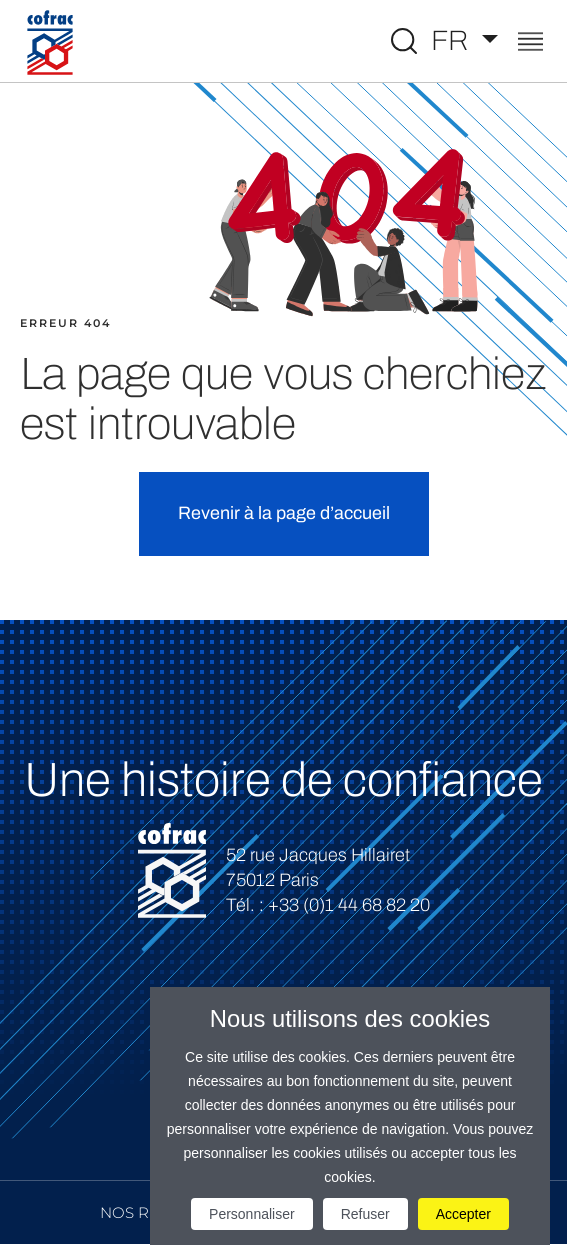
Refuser (365, 1214)
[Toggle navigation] (530, 43)
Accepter (463, 1214)
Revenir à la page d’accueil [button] (284, 513)
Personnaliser (252, 1214)
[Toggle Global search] (404, 41)
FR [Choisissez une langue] (453, 40)
